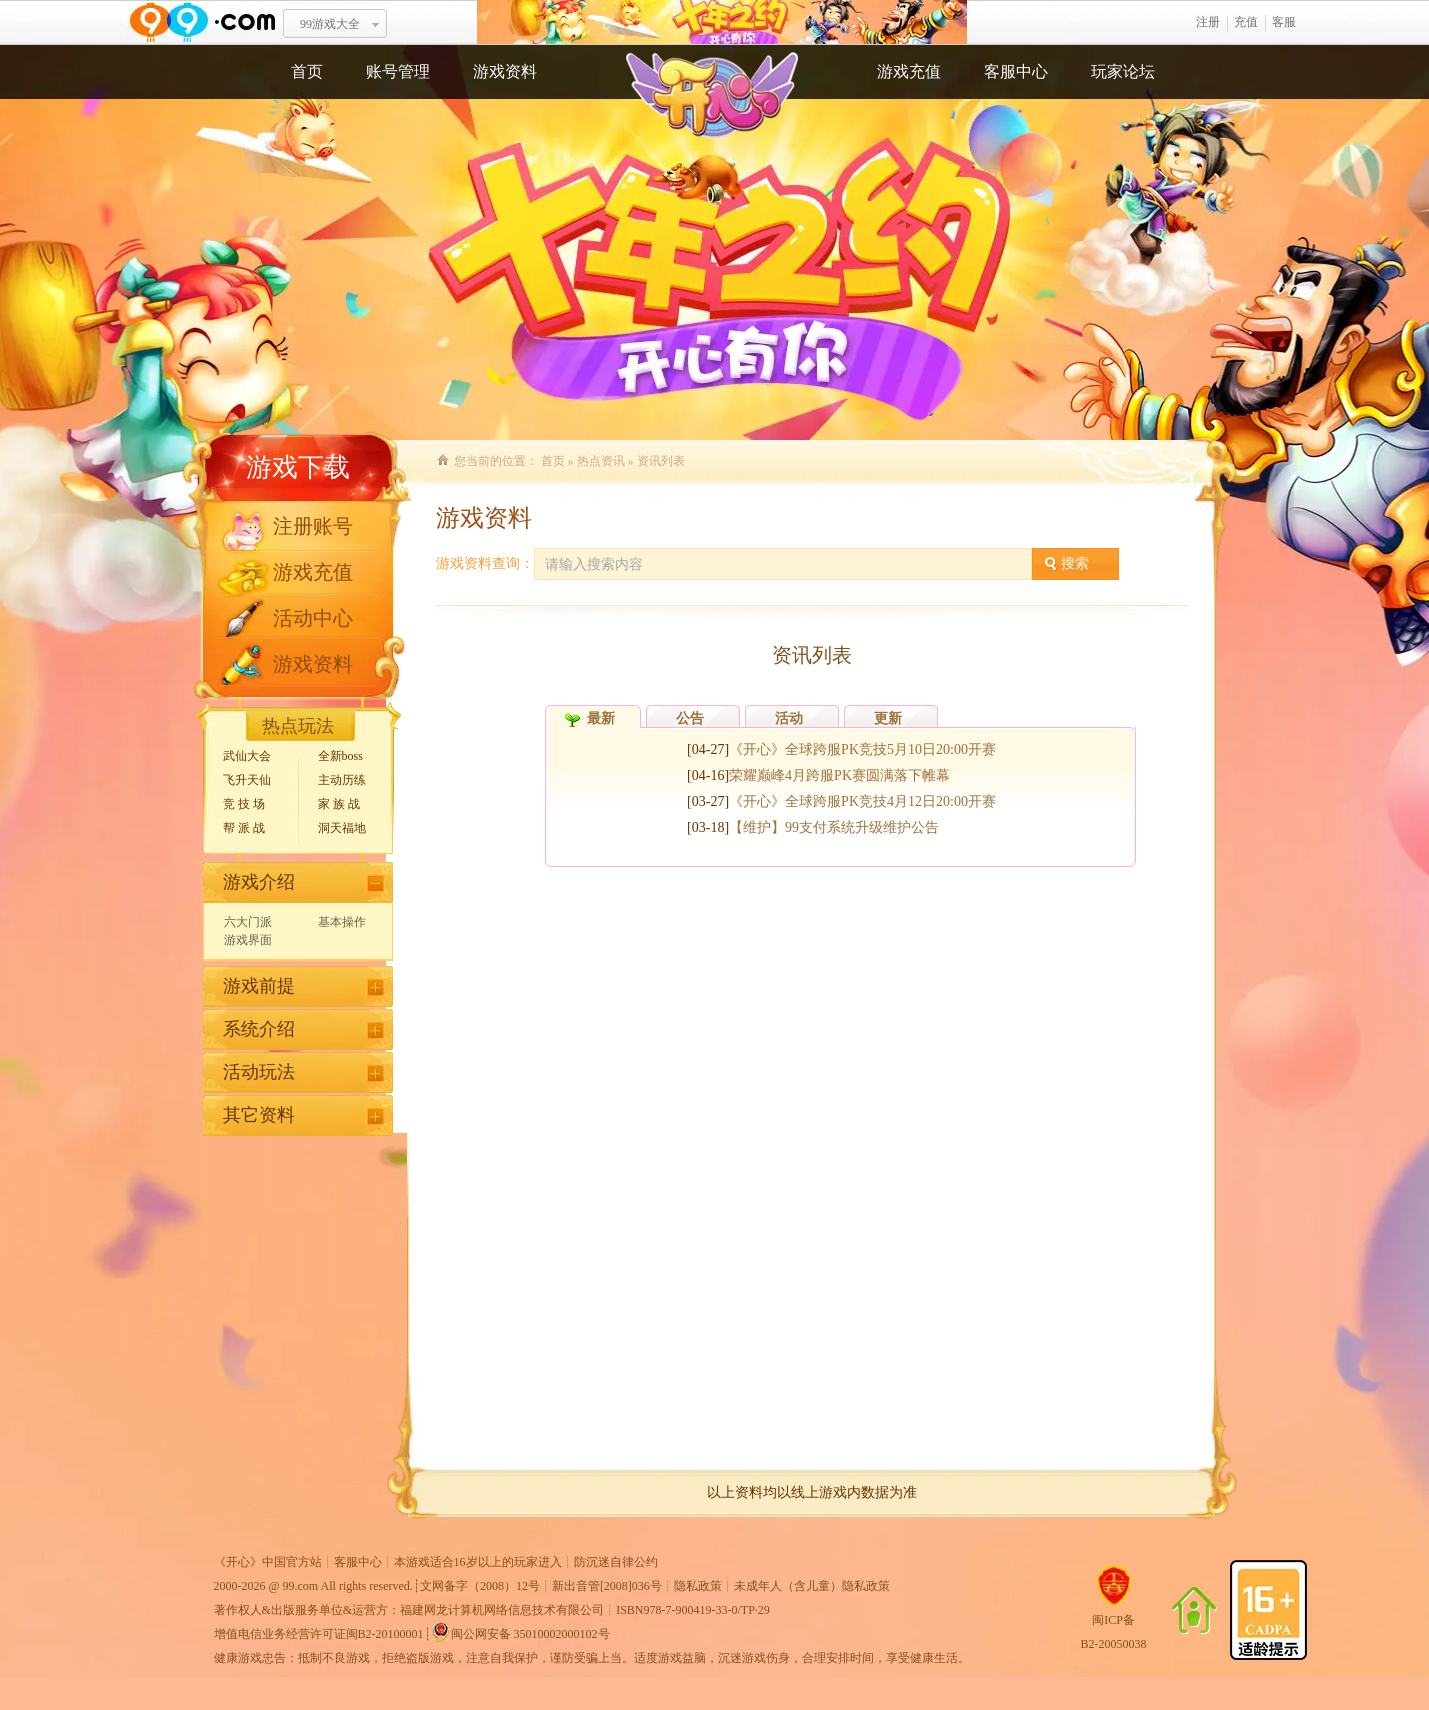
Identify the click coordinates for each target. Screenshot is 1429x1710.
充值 (1246, 22)
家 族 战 (339, 804)
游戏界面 (248, 940)
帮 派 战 (244, 828)
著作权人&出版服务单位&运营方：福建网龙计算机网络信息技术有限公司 (409, 1610)
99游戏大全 (330, 24)
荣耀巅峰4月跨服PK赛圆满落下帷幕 (839, 775)
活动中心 (313, 618)
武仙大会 (247, 756)
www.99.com (202, 22)
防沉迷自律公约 (616, 1562)
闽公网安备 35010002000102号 (520, 1632)
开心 (722, 22)
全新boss (340, 756)
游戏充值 (909, 71)
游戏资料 (505, 71)
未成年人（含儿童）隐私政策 (812, 1586)
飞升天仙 (247, 780)
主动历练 (342, 780)
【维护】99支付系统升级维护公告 (834, 827)
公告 (690, 718)
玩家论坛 (1123, 71)
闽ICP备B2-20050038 (1114, 1624)
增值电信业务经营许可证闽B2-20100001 (319, 1634)
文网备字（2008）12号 (480, 1586)
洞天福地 (342, 828)
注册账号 (313, 526)
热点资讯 (601, 461)
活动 (789, 718)
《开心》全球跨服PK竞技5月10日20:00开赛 (862, 749)
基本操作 (342, 922)
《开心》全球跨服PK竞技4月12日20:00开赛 (862, 801)
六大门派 (248, 922)
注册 (1208, 22)
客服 (1284, 22)
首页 (307, 71)
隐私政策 (698, 1586)
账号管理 (398, 71)
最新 (601, 718)
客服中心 (1016, 71)
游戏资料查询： (485, 563)
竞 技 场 (244, 804)
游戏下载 (298, 467)
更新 (888, 718)
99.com (301, 1586)
